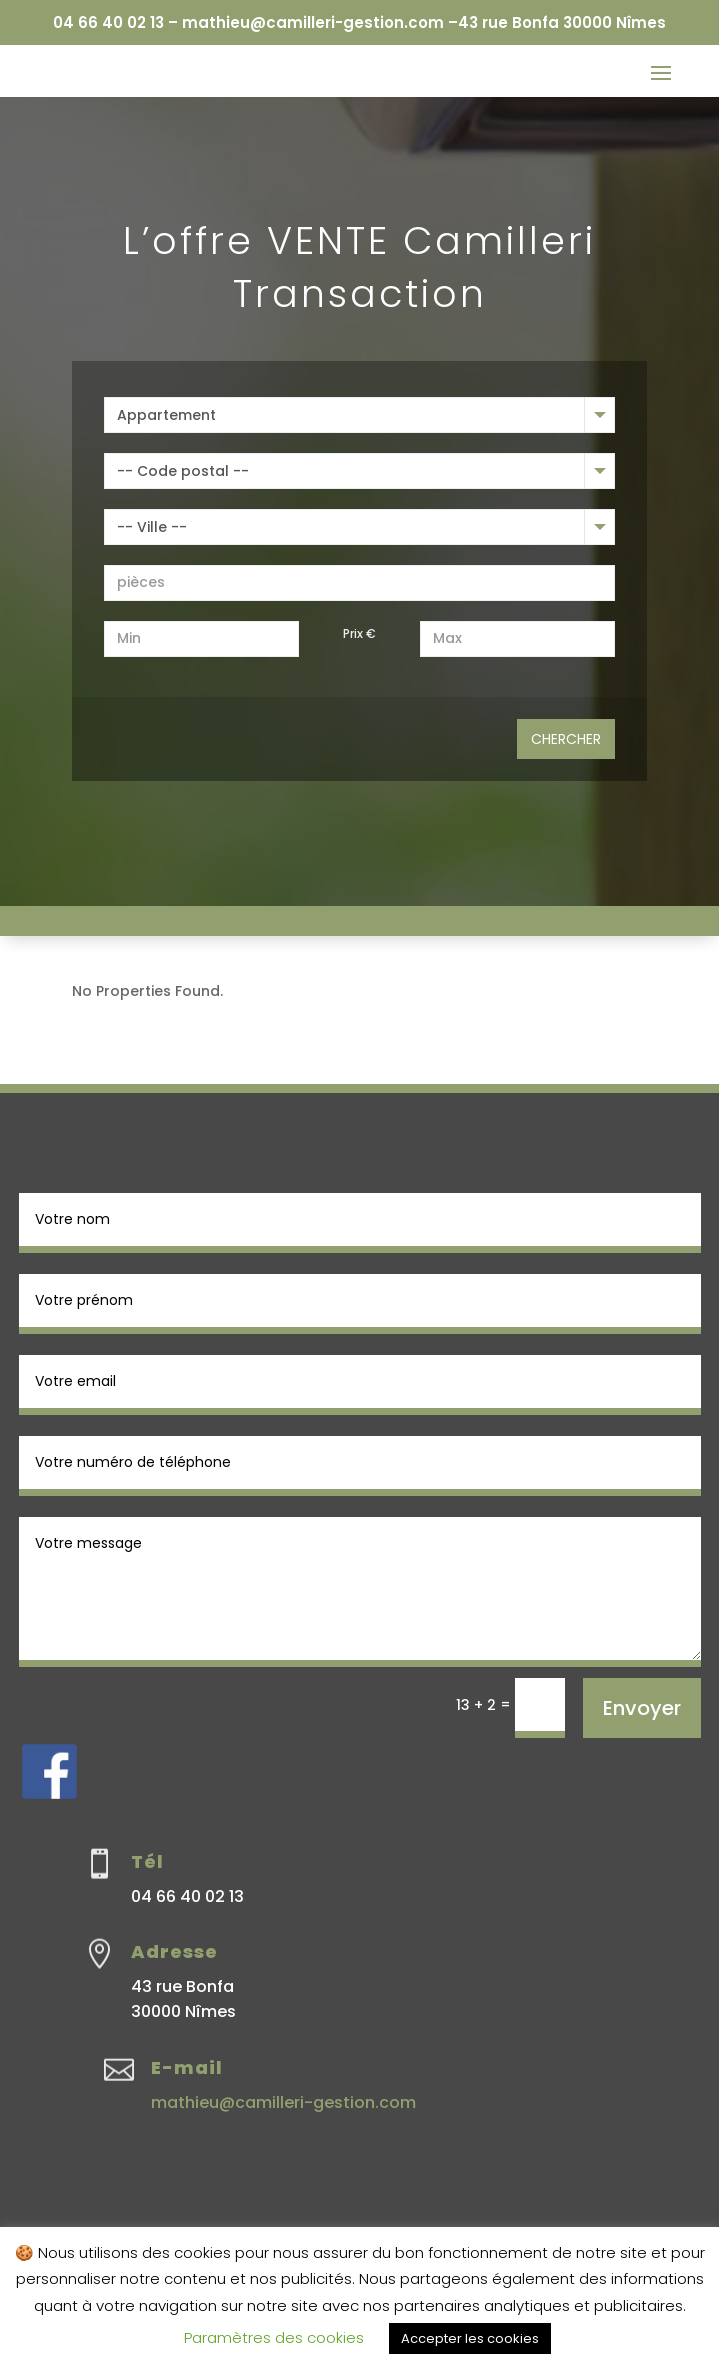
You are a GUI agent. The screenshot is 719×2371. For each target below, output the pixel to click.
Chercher (566, 739)
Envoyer (642, 1708)
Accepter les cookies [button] (470, 2338)
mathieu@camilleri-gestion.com (283, 2102)
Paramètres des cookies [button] (274, 2337)
